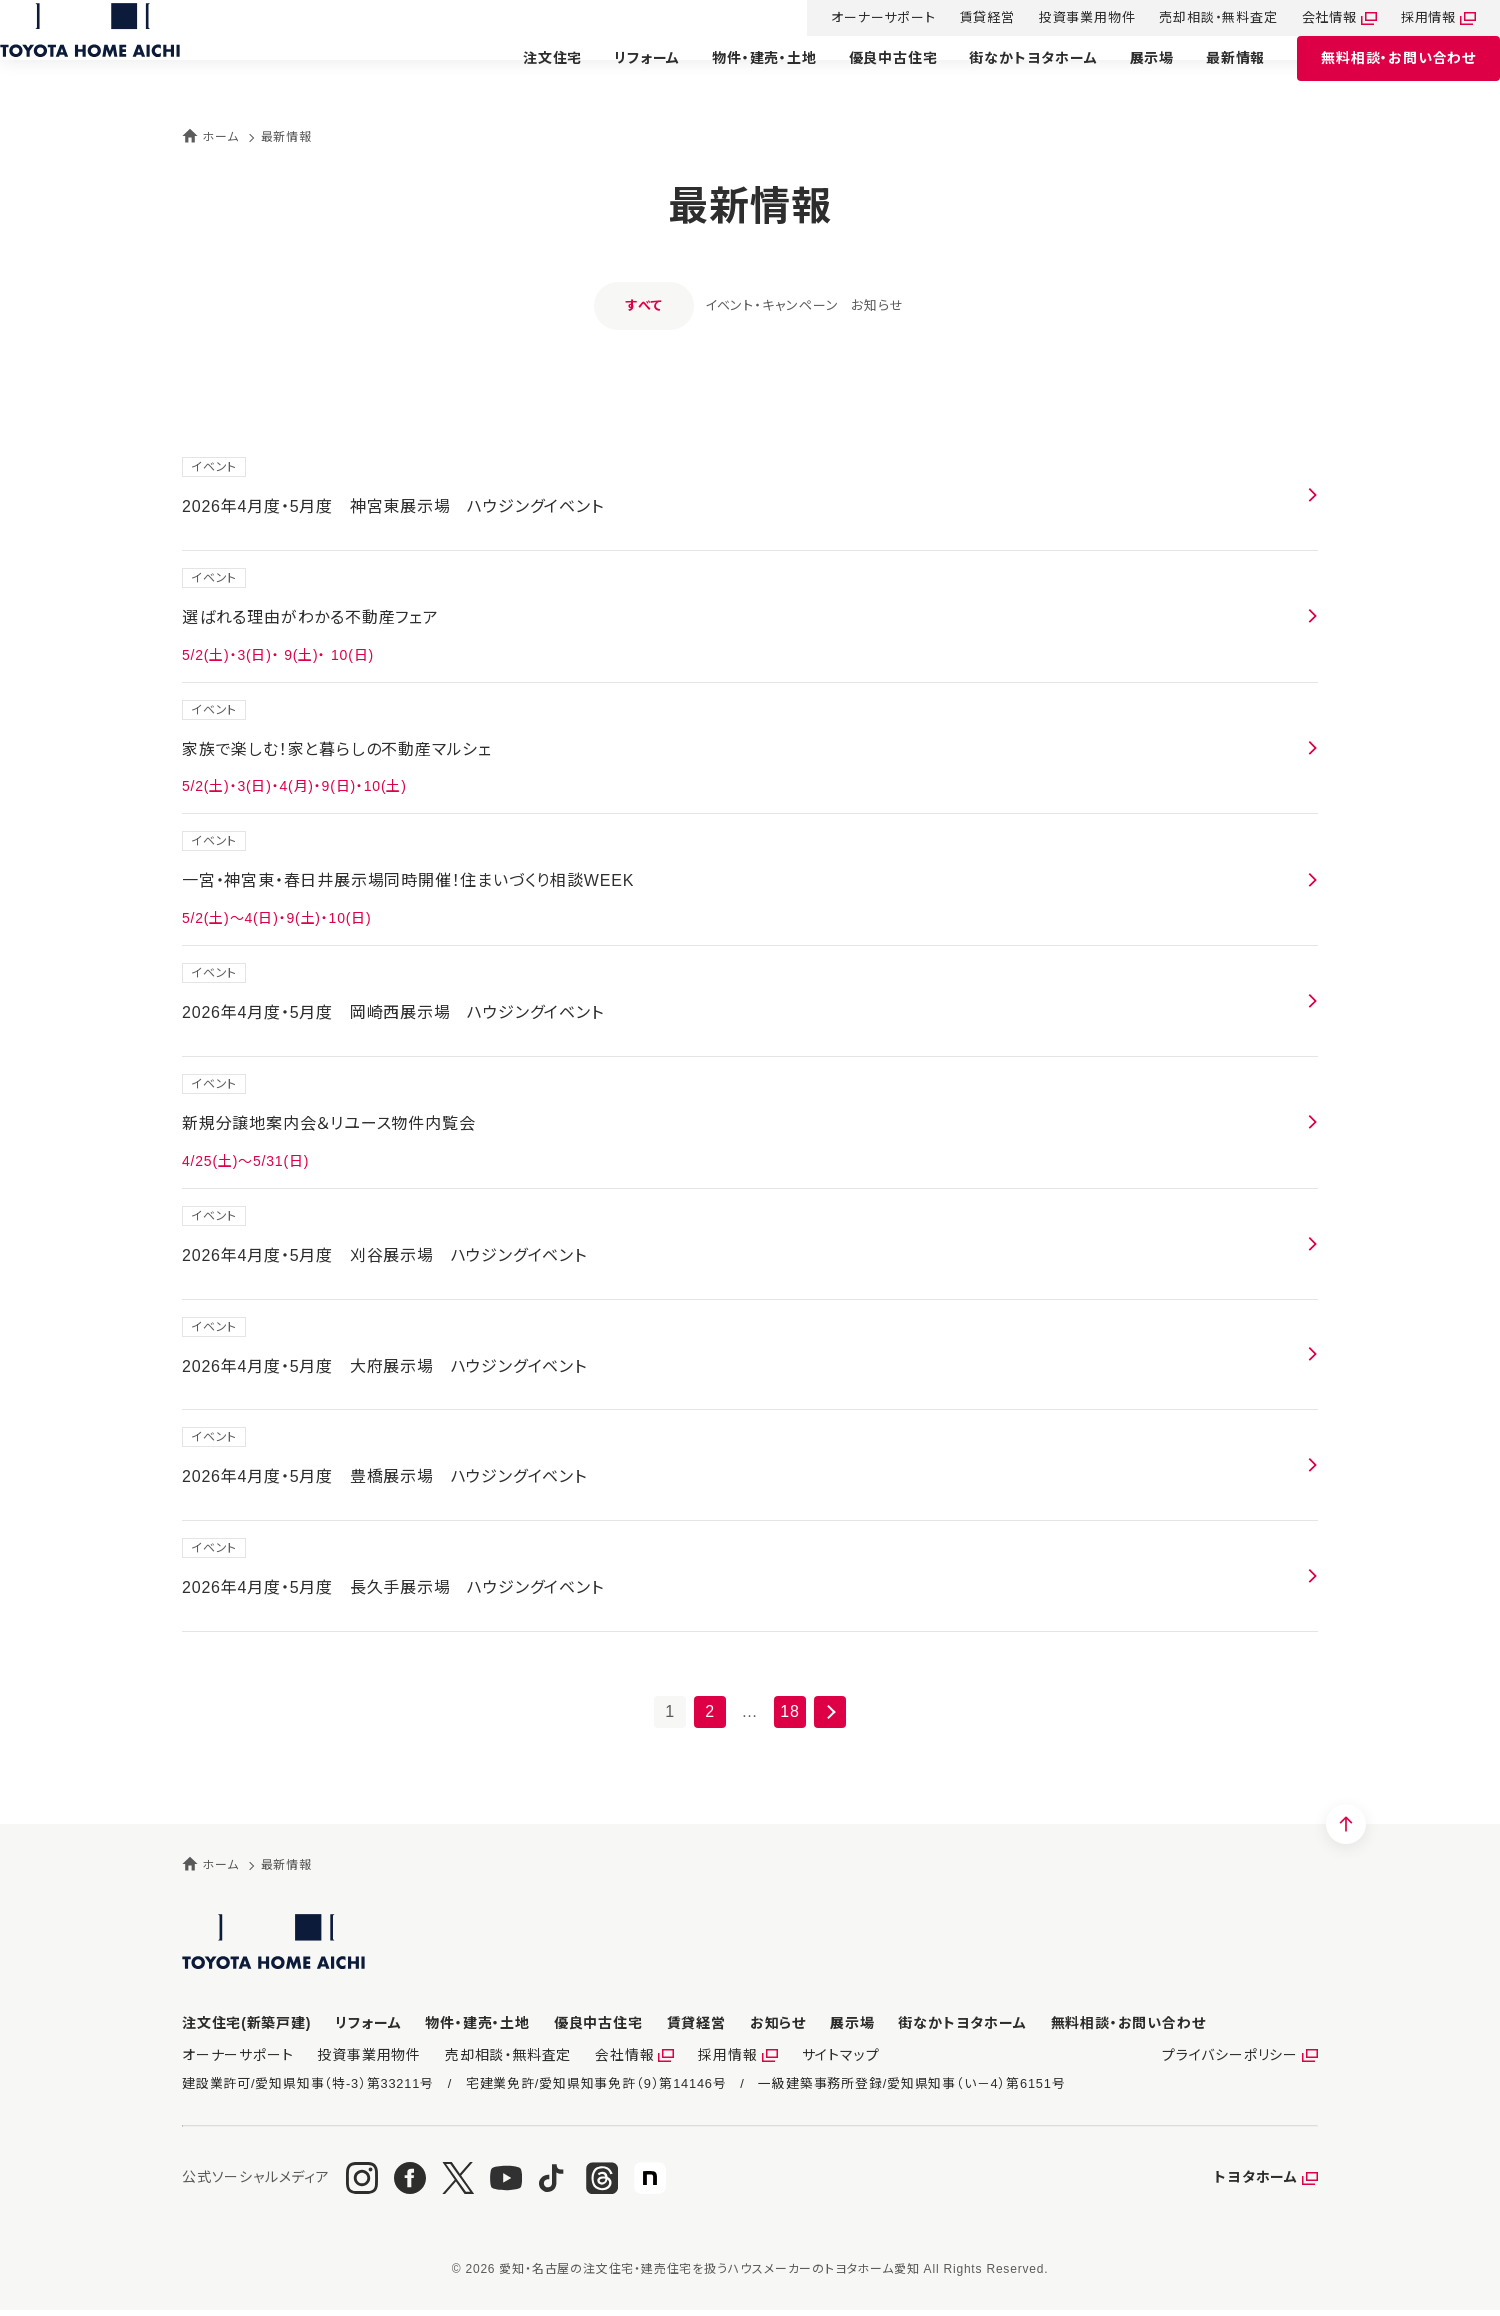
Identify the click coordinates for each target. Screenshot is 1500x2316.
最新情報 (1211, 77)
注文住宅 (528, 77)
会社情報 (1305, 19)
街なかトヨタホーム (1009, 77)
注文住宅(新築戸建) (246, 2023)
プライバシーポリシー (1234, 2058)
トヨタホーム (1256, 2183)
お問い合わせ (1374, 77)
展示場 (1128, 77)
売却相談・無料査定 (1194, 19)
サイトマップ (808, 2058)
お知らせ (907, 305)
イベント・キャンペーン (742, 305)
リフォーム (623, 77)
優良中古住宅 (869, 77)
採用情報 (1404, 19)
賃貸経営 (963, 19)
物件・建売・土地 (740, 77)
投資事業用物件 (1063, 19)
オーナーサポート (859, 19)
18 (789, 1711)
